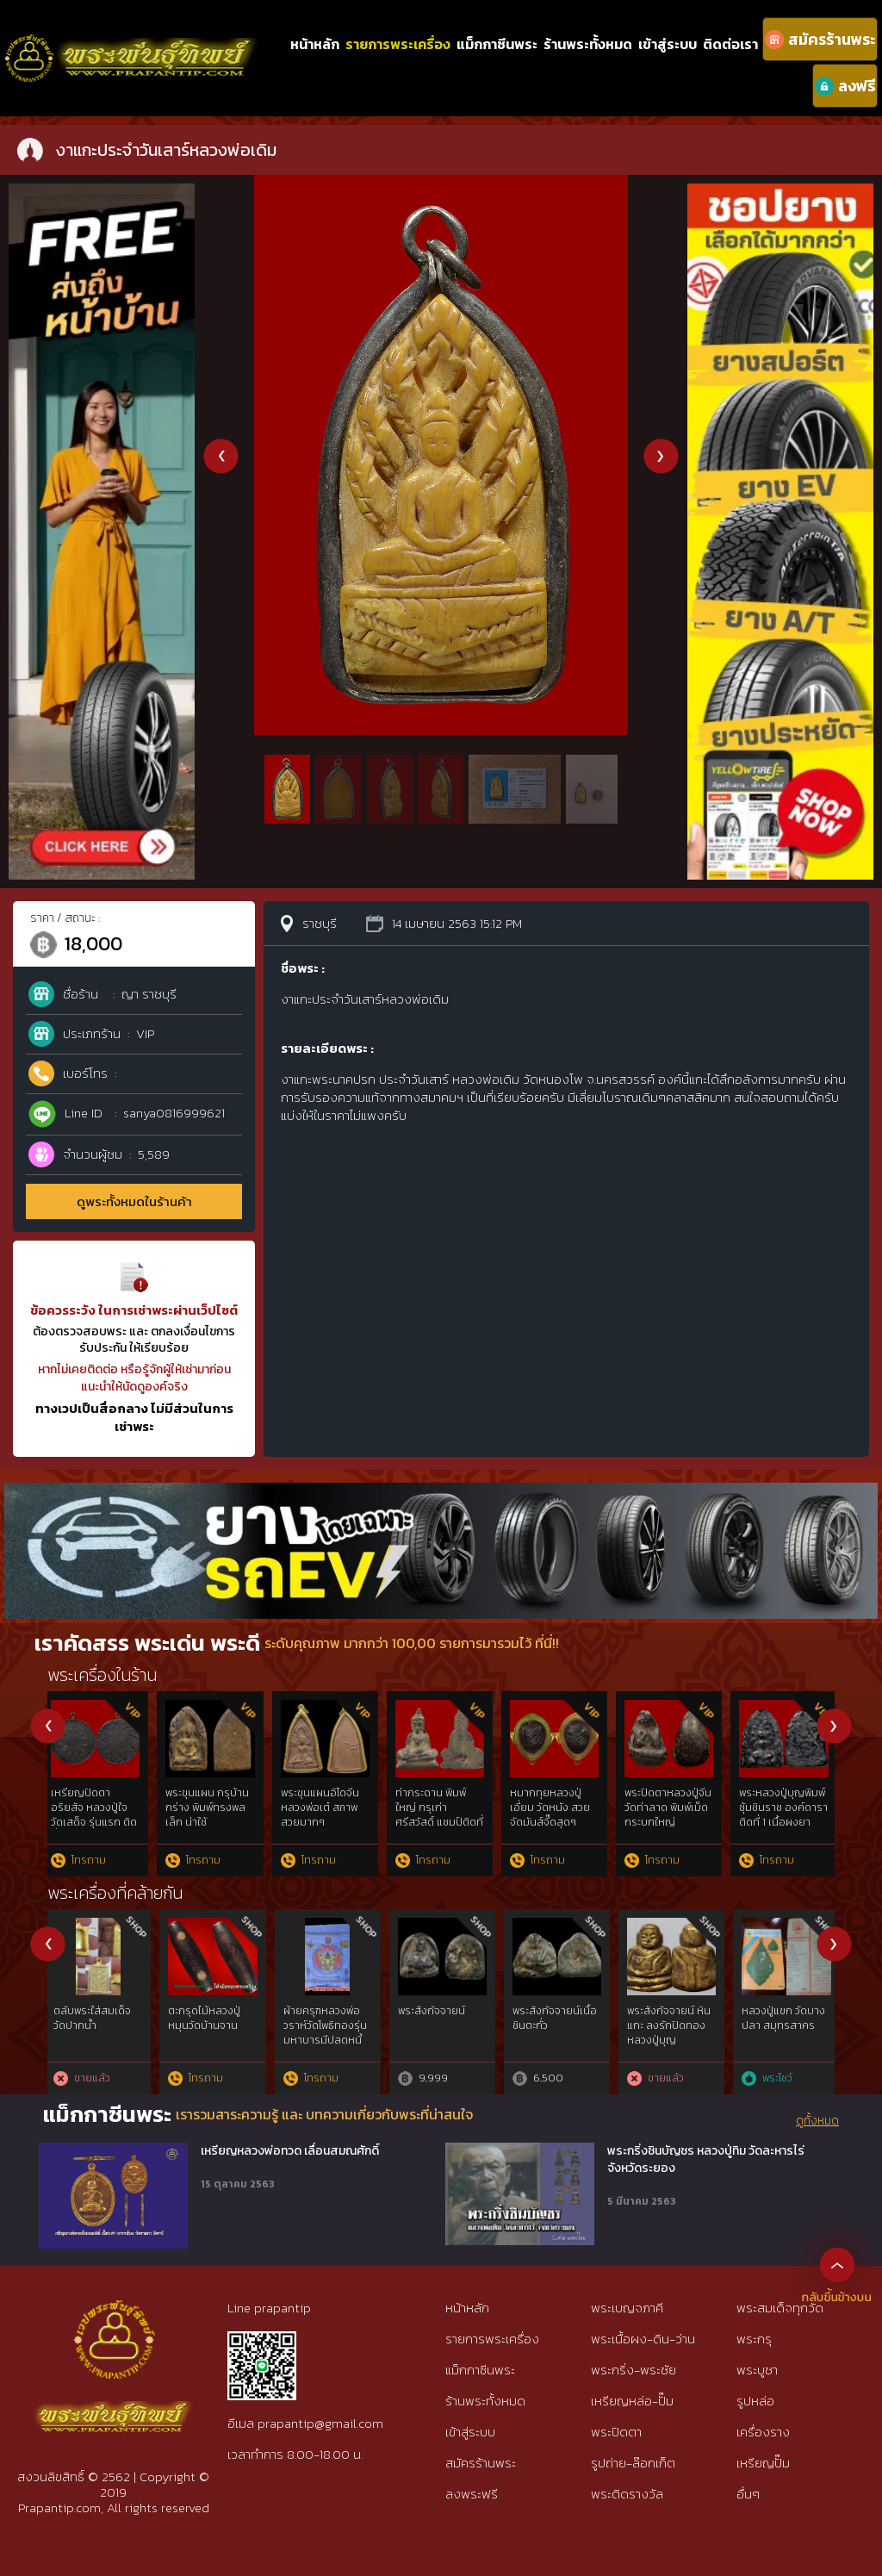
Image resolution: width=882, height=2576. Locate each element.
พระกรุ (754, 2339)
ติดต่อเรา (730, 44)
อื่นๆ (748, 2494)
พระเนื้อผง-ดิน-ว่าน (643, 2339)
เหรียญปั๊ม (763, 2463)
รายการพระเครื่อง (397, 44)
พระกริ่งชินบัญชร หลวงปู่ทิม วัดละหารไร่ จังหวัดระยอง (705, 2159)
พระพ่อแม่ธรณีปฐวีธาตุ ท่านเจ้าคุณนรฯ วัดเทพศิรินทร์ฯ (327, 2032)
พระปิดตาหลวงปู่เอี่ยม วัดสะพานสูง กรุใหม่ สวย (96, 1807)
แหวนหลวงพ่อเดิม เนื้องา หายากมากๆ (673, 1800)
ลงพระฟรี (471, 2494)
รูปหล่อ (755, 2401)
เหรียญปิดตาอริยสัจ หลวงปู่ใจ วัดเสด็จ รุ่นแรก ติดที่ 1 (787, 1814)
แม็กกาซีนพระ (497, 44)
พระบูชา (757, 2370)
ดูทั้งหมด (817, 2121)
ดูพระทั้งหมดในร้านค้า (134, 1201)
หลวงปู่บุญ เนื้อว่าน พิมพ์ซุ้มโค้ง (328, 1800)
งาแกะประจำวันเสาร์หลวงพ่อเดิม (445, 1800)
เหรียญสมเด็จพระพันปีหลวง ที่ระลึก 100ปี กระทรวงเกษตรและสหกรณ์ (212, 2032)
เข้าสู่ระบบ (667, 44)
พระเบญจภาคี (627, 2308)
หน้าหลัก (314, 44)
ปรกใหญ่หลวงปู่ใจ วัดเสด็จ (556, 1800)
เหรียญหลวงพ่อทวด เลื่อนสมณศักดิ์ (290, 2151)
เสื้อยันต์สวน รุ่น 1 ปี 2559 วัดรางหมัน (673, 2018)
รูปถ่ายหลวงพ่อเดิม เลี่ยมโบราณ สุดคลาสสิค (214, 1807)
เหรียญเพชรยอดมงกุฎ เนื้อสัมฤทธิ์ (95, 2018)
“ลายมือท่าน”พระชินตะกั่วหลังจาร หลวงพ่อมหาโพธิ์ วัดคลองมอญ (444, 2032)
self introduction (784, 2011)
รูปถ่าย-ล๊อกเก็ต (633, 2463)
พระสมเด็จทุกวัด (779, 2308)
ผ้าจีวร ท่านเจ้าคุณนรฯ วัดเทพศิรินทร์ (557, 2018)
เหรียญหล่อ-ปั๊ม (632, 2401)
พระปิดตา (616, 2432)
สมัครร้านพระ (480, 2463)
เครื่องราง (763, 2432)
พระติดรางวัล (627, 2494)
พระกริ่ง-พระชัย (633, 2370)
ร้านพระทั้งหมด (587, 44)
